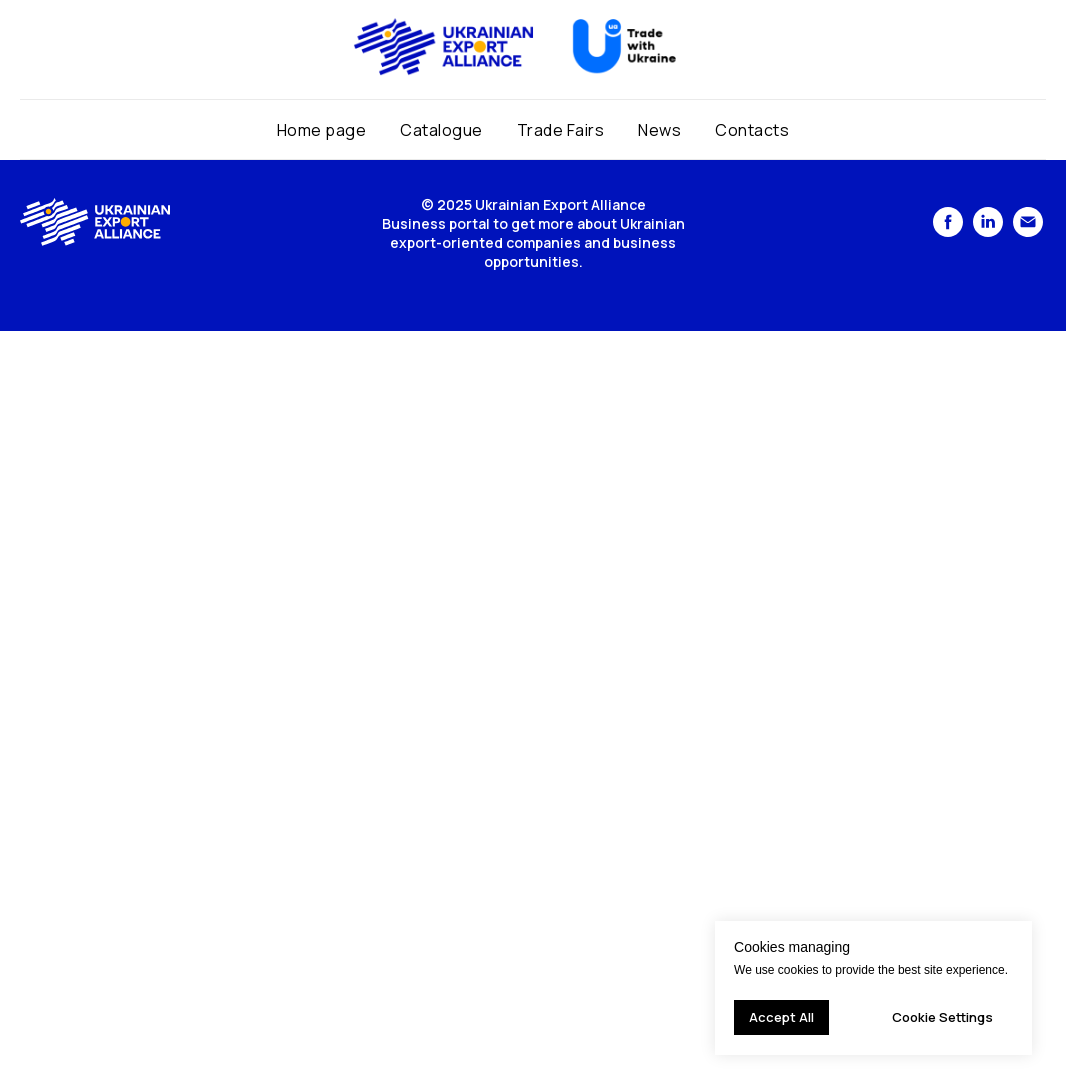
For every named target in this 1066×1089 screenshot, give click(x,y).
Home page (322, 130)
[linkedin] (988, 231)
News (659, 130)
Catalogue (441, 130)
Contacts (752, 130)
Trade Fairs (561, 130)
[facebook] (948, 231)
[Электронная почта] (1028, 231)
